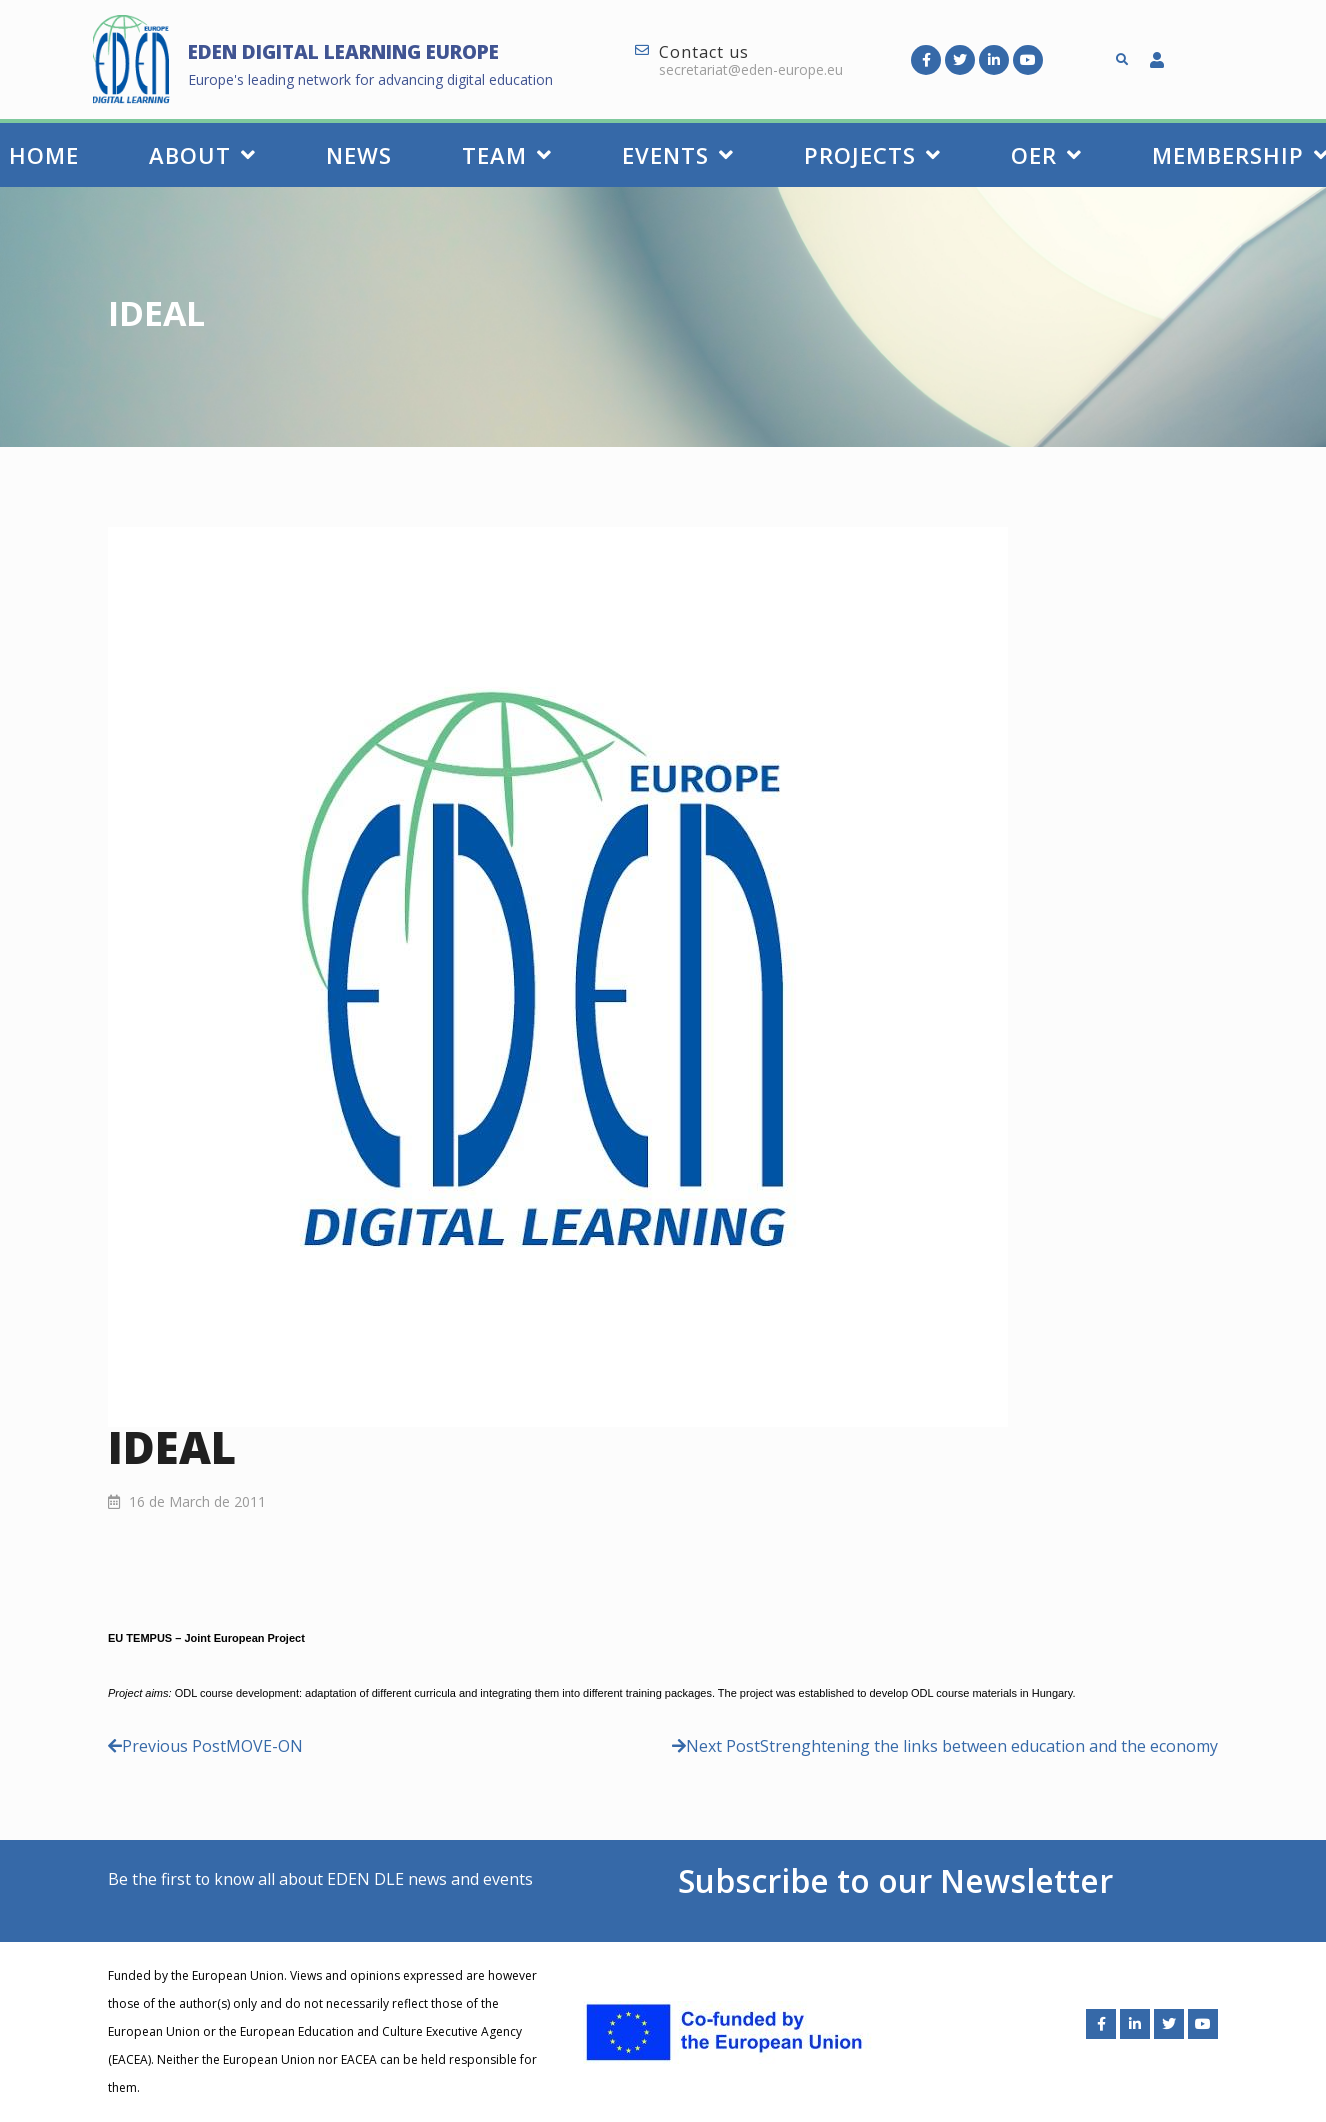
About (202, 155)
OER (1046, 155)
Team (507, 155)
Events (678, 155)
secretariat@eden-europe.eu (751, 69)
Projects (872, 155)
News (359, 155)
